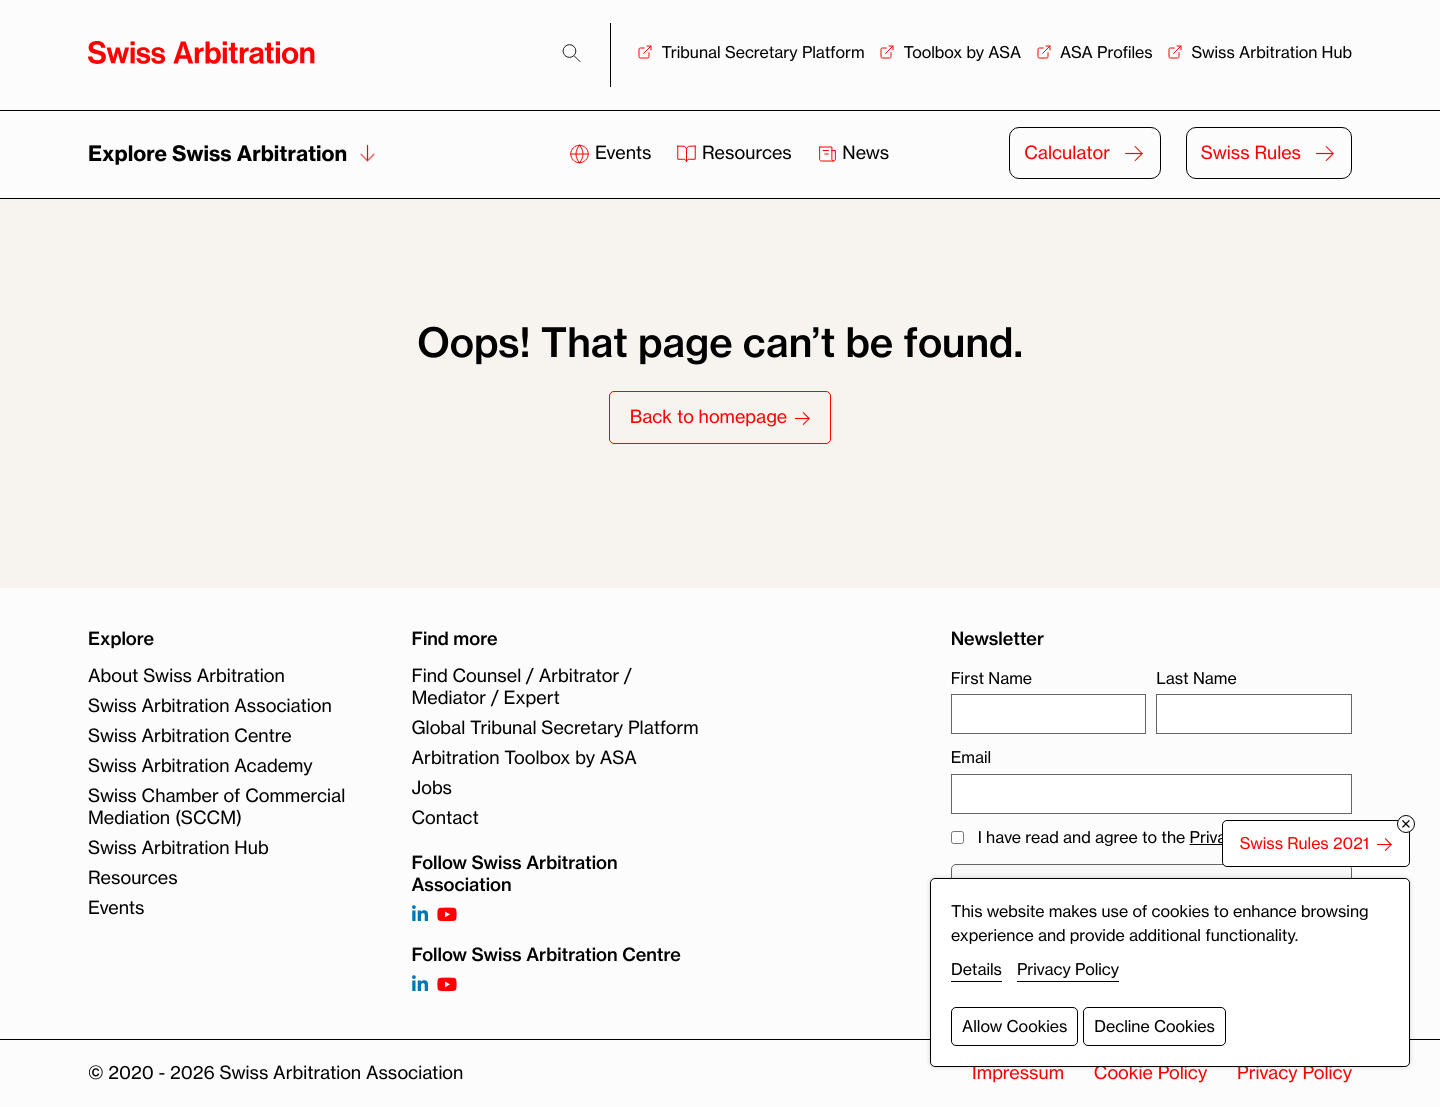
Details (976, 969)
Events (612, 153)
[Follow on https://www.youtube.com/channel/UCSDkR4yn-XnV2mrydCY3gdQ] (447, 915)
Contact (445, 818)
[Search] (571, 53)
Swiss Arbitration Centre (190, 736)
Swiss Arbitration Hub (1271, 52)
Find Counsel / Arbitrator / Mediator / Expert (522, 687)
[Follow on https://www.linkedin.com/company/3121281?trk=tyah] (420, 915)
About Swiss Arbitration (186, 676)
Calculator (1067, 153)
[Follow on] (420, 985)
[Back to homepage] (201, 52)
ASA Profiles (1106, 52)
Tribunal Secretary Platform (762, 52)
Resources (736, 153)
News (853, 153)
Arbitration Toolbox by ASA (524, 758)
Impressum (1018, 1073)
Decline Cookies (1154, 1026)
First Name (991, 678)
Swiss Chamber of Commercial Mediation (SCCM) (216, 807)
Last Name (1196, 678)
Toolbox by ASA (962, 52)
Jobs (432, 788)
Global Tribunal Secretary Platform (555, 728)
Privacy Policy (1294, 1073)
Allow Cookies (1014, 1026)
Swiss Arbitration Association (210, 706)
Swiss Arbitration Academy (200, 766)
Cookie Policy (1150, 1073)
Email (971, 757)
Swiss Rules (1251, 153)
